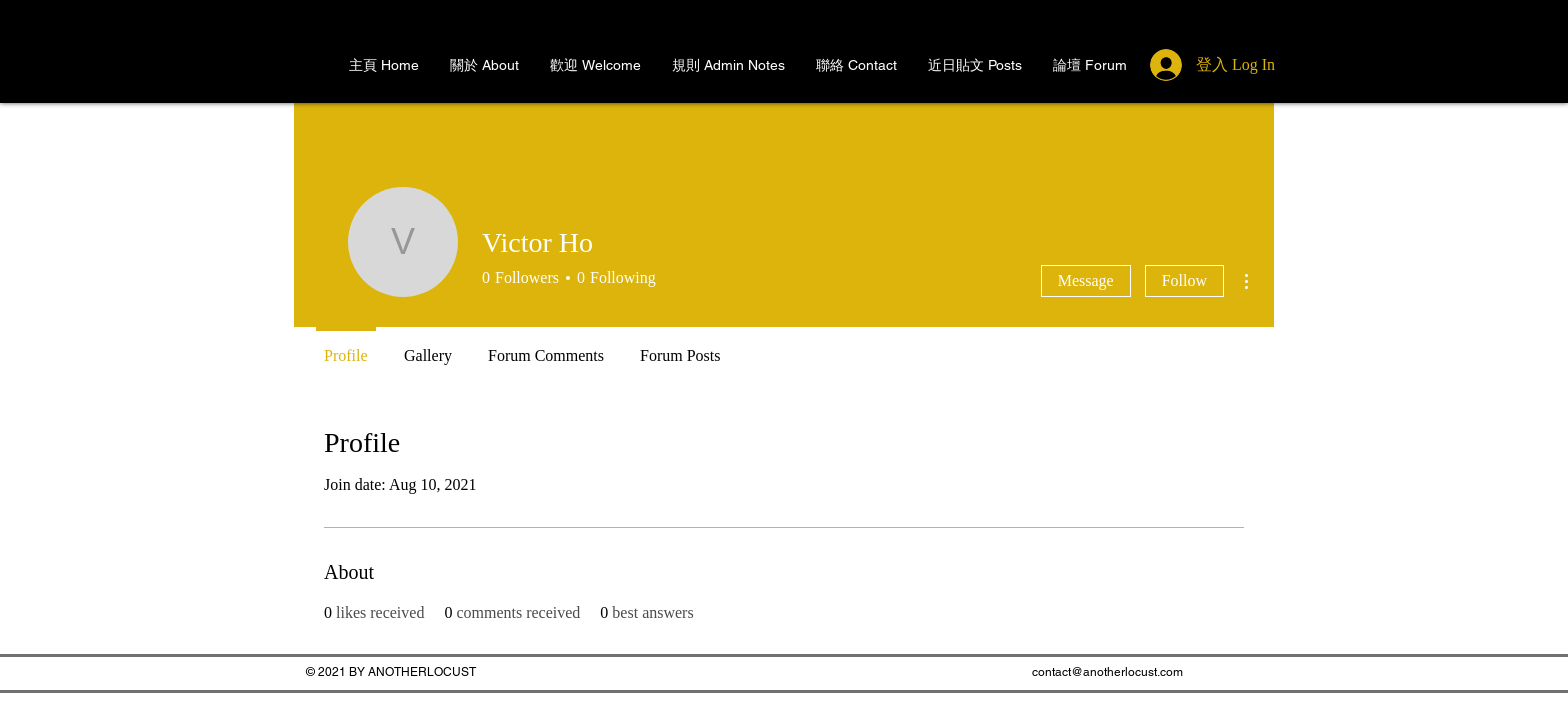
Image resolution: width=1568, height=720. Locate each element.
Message (1086, 280)
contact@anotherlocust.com (1107, 672)
